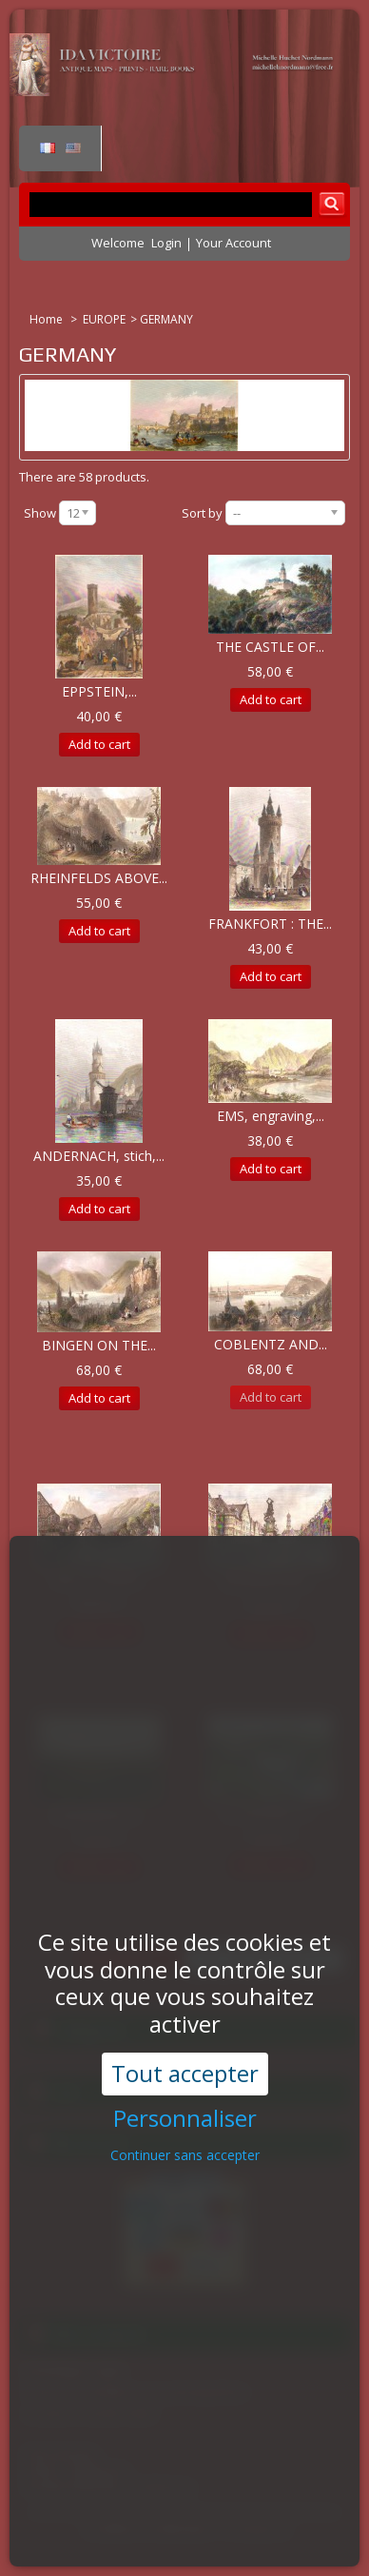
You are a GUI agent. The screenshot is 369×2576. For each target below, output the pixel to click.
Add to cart (99, 744)
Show (40, 512)
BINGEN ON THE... (99, 1345)
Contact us (259, 2529)
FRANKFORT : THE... (270, 923)
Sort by (202, 512)
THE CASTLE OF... (270, 647)
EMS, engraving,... (270, 1116)
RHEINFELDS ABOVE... (98, 878)
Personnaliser (185, 2042)
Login (166, 242)
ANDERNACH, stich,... (99, 1156)
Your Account (233, 242)
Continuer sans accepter (185, 2079)
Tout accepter (185, 1997)
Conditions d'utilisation (148, 2529)
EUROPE (104, 319)
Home (47, 319)
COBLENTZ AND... (270, 1344)
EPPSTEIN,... (99, 691)
